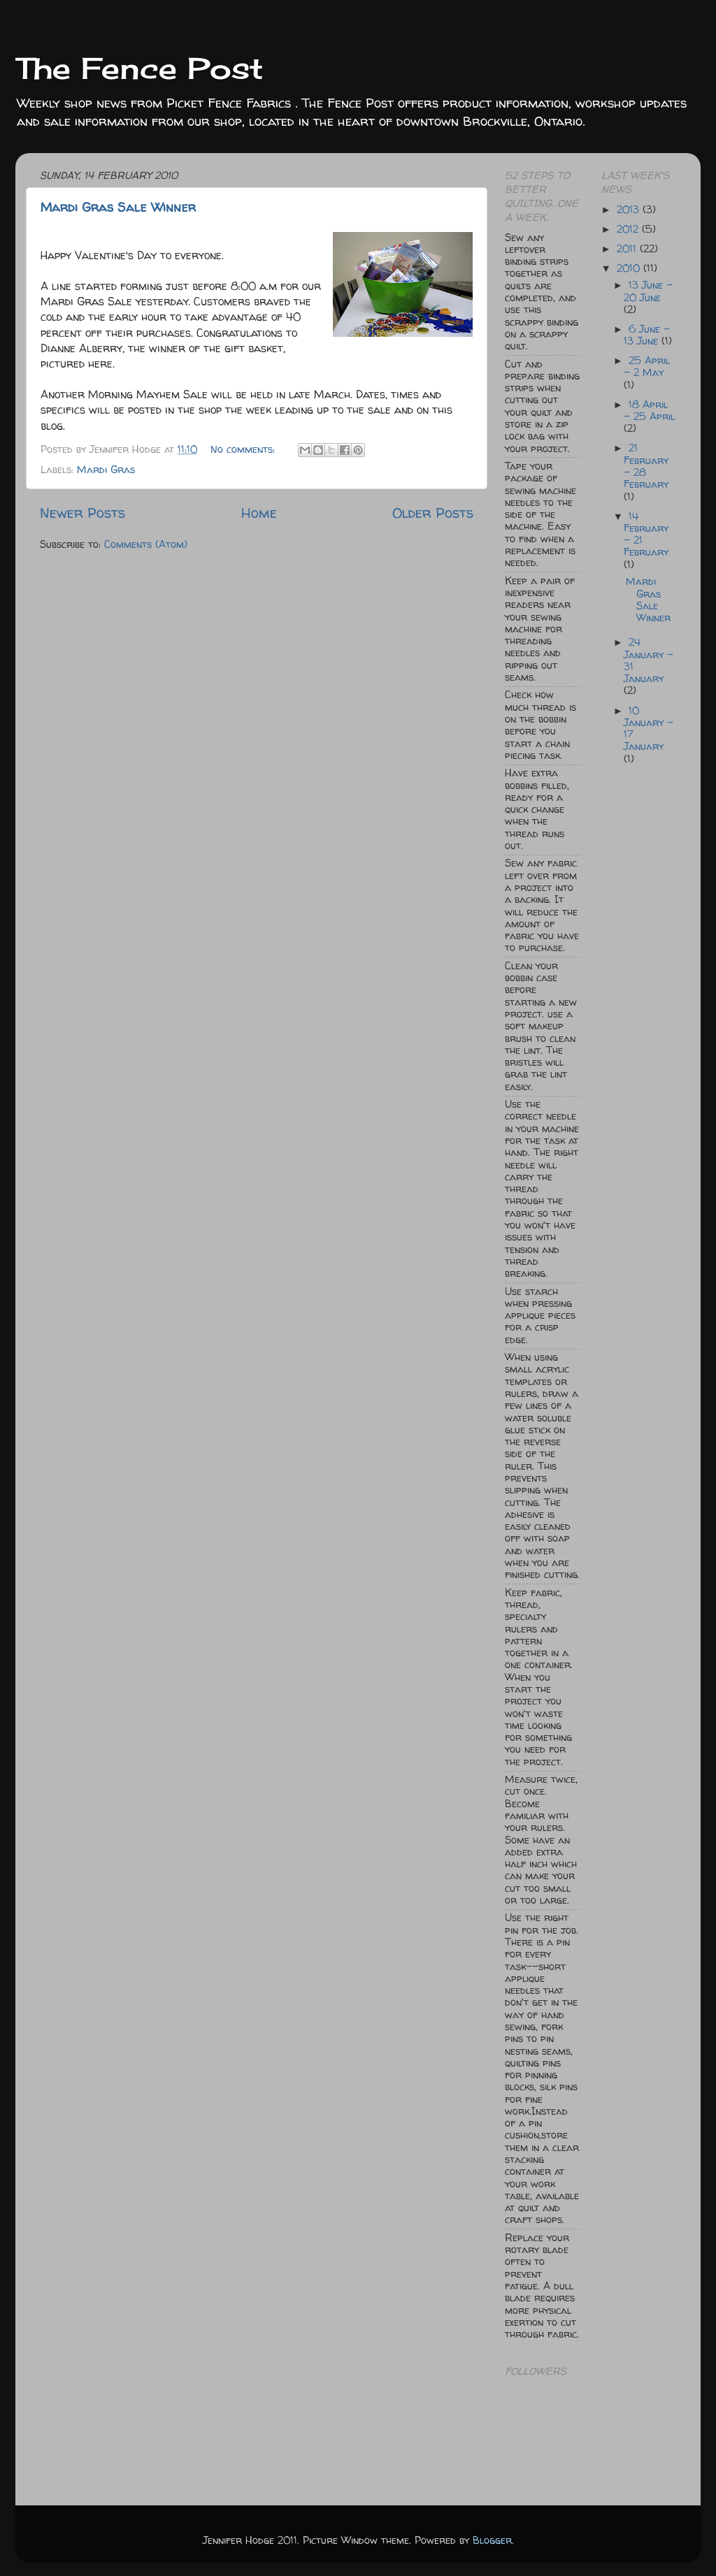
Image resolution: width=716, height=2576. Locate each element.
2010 (630, 268)
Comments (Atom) (145, 544)
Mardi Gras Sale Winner (118, 207)
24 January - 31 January (648, 660)
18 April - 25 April (649, 411)
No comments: (244, 449)
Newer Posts (82, 512)
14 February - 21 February (646, 534)
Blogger (492, 2540)
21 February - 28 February (646, 466)
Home (259, 512)
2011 (628, 249)
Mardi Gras (106, 470)
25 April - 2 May (647, 366)
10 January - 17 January (648, 729)
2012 (629, 229)
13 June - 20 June (648, 291)
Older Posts (432, 512)
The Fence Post (139, 68)
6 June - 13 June (647, 335)
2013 (630, 210)
